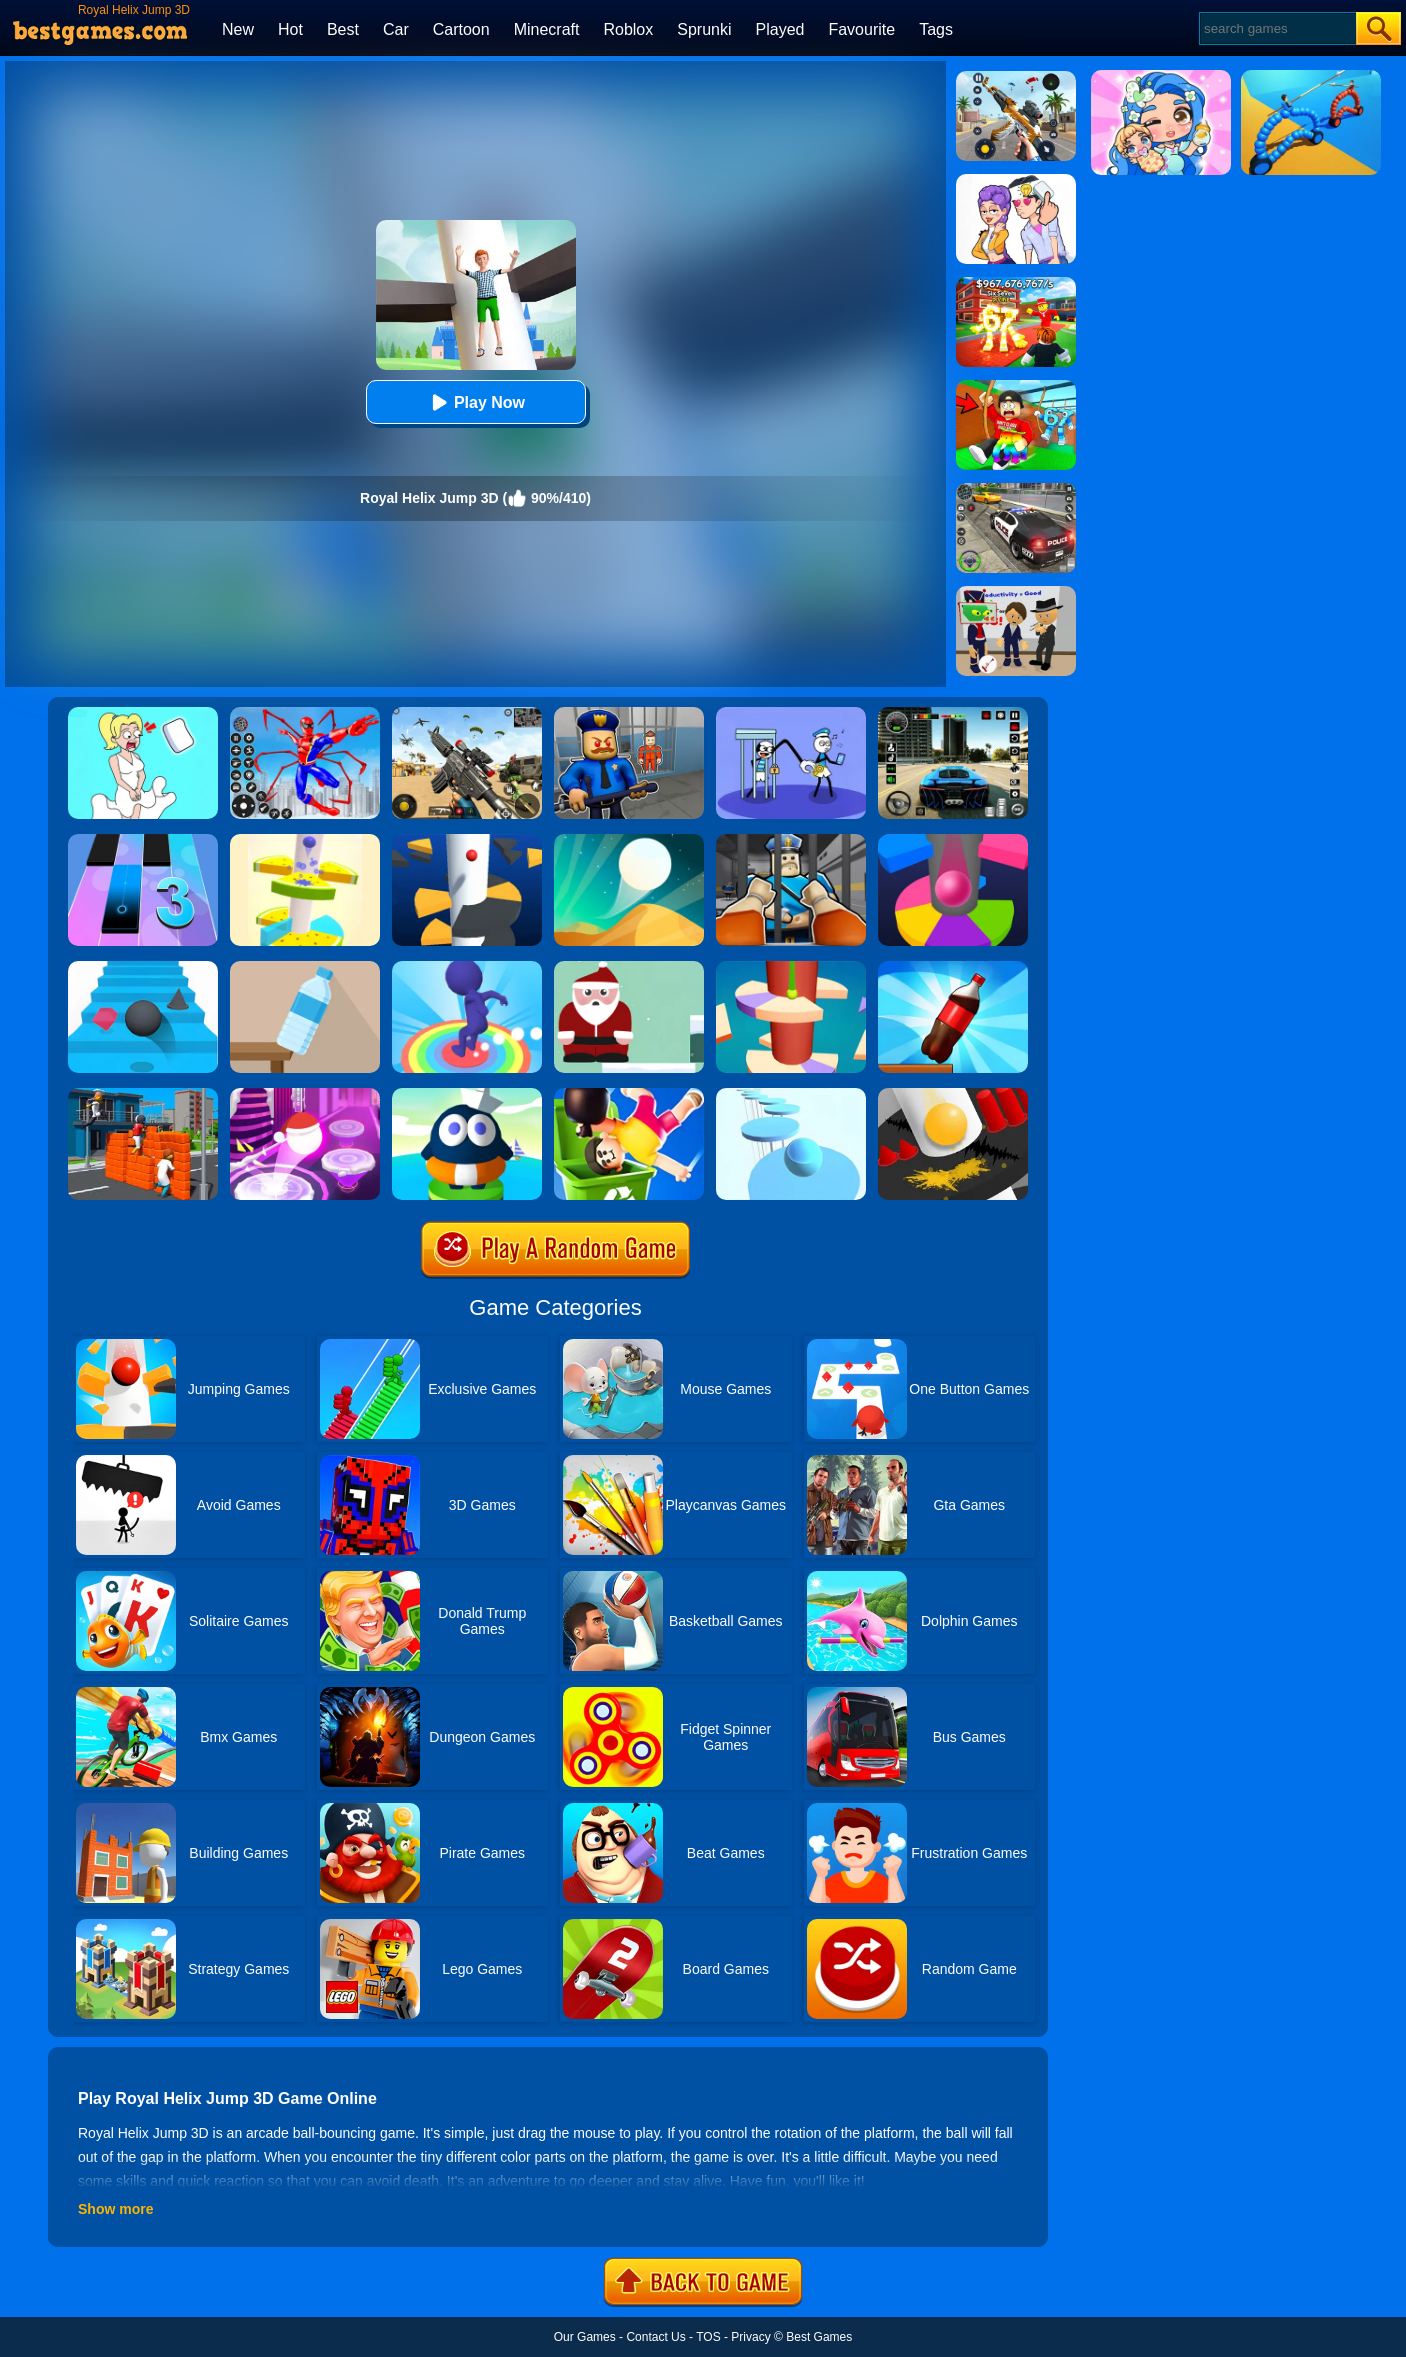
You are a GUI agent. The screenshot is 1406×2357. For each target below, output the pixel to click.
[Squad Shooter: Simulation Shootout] (467, 714)
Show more (115, 2209)
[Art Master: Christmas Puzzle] (1016, 181)
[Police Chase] (1016, 490)
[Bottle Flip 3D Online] (305, 968)
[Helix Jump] (467, 841)
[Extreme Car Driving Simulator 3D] (953, 714)
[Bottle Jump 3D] (953, 968)
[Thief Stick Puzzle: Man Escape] (791, 714)
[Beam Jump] (467, 1095)
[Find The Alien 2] (1016, 593)
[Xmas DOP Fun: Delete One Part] (143, 714)
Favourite (861, 29)
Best (343, 29)
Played (780, 29)
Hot (290, 29)
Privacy (750, 2337)
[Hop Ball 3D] (305, 1095)
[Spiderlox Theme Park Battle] (305, 714)
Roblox (628, 29)
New (238, 29)
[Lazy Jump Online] (629, 1095)
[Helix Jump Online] (953, 841)
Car (396, 29)
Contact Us (655, 2337)
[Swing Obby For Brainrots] (1016, 387)
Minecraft (547, 29)
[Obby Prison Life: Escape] (791, 841)
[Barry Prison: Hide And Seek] (629, 714)
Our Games (585, 2337)
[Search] (1276, 28)
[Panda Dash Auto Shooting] (1016, 78)
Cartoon (461, 29)
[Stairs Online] (143, 968)
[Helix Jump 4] (791, 968)
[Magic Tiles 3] (143, 841)
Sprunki (704, 29)
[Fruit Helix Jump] (305, 841)
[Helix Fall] (953, 1095)
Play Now (475, 402)
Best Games (819, 2337)
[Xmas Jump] (629, 968)
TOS (708, 2337)
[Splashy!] (791, 1095)
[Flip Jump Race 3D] (467, 968)
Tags (936, 29)
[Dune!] (629, 841)
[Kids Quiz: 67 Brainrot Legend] (1016, 284)
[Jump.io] (143, 1095)
